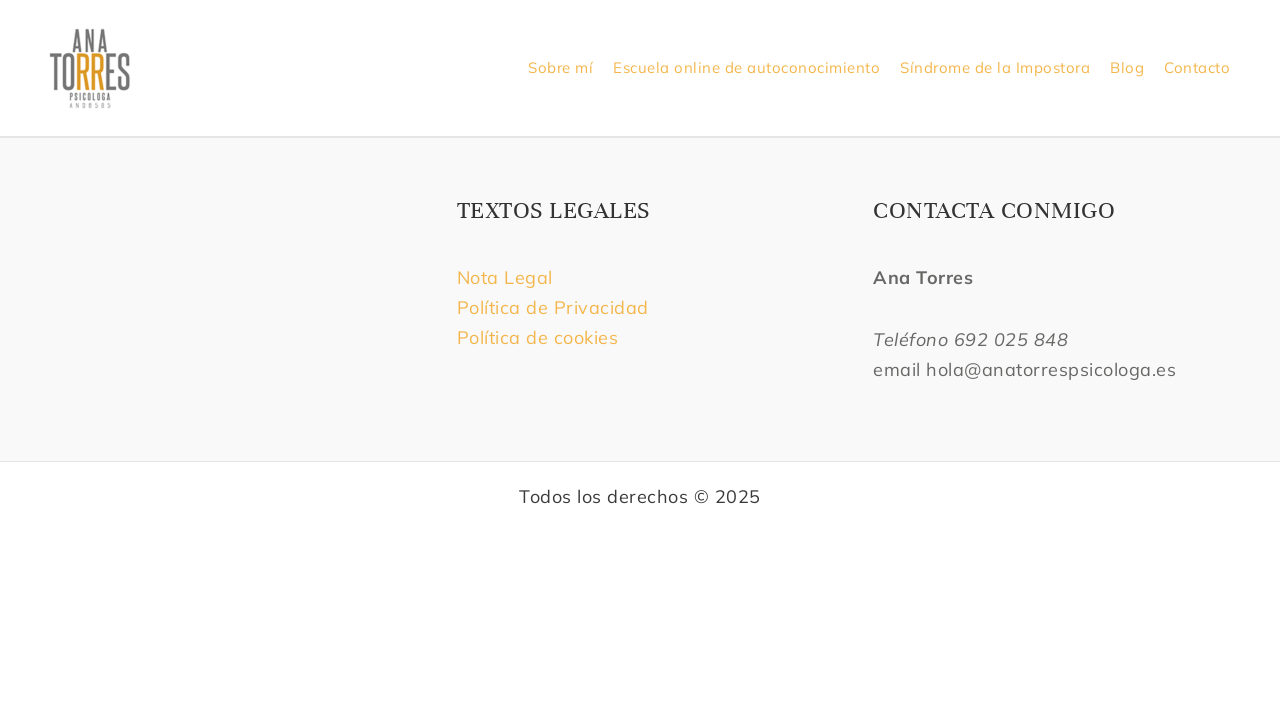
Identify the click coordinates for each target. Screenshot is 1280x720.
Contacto (1197, 67)
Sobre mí (560, 67)
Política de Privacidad (553, 307)
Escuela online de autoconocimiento (746, 67)
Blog (1127, 67)
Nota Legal (508, 277)
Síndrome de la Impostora (995, 67)
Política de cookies (538, 337)
